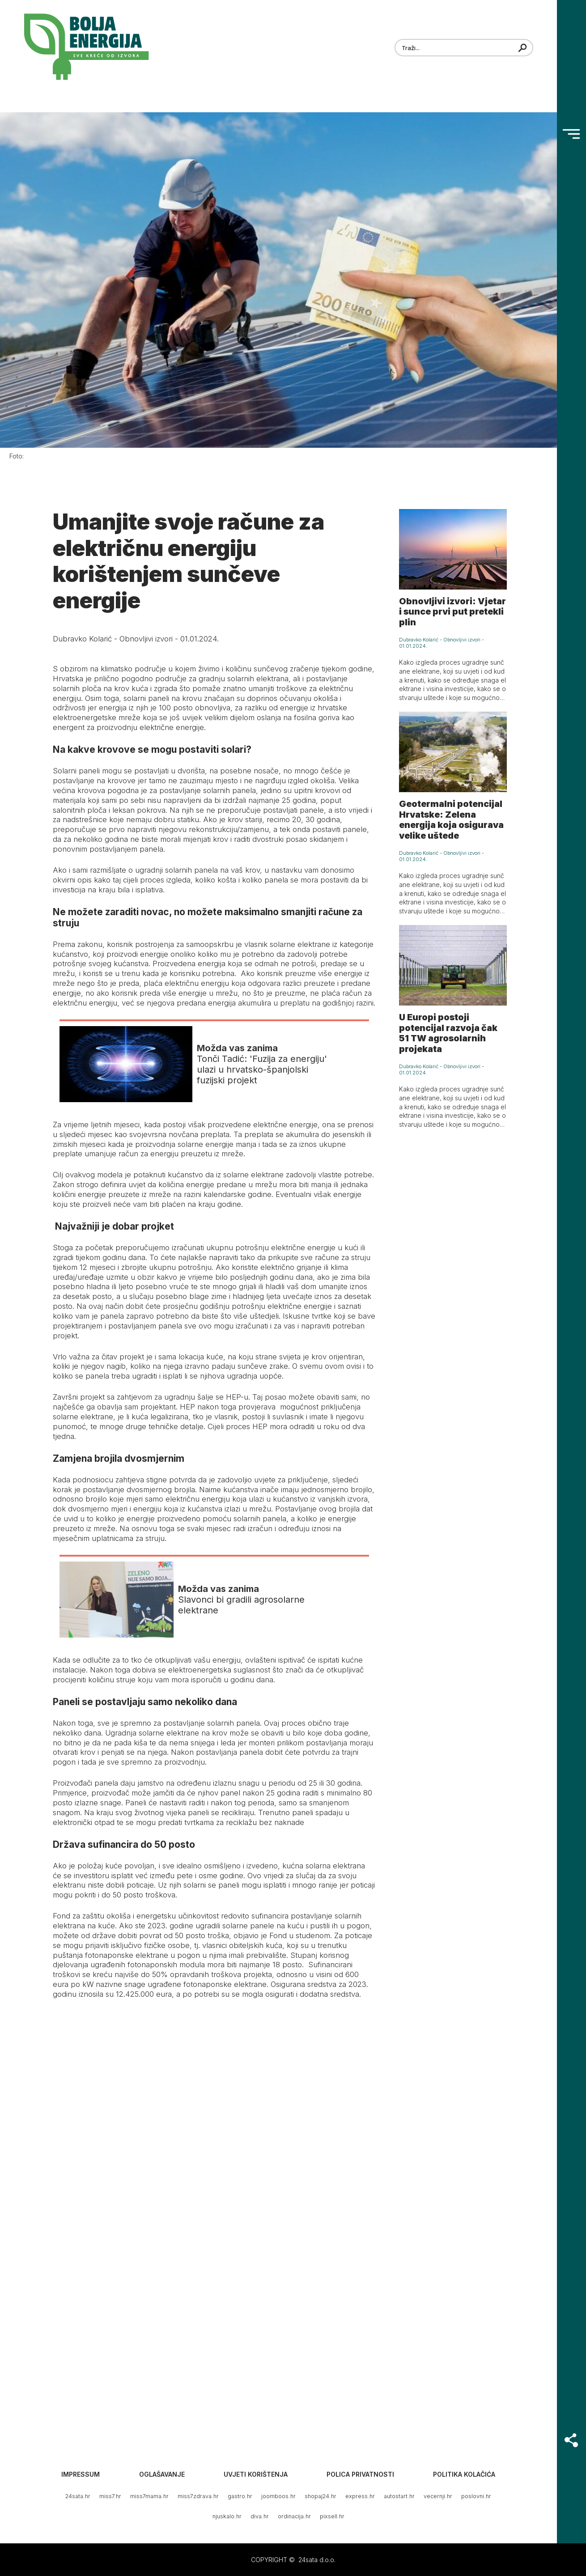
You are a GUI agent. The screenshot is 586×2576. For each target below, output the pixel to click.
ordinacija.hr (294, 2516)
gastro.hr (240, 2496)
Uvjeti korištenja (256, 2474)
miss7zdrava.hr (198, 2496)
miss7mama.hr (149, 2496)
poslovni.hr (476, 2496)
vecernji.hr (438, 2496)
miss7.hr (110, 2496)
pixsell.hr (332, 2516)
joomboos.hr (278, 2496)
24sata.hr (77, 2496)
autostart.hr (399, 2496)
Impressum (80, 2474)
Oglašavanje (162, 2474)
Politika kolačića (464, 2474)
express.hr (360, 2496)
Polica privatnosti (360, 2474)
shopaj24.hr (320, 2496)
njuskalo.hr (227, 2516)
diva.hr (260, 2516)
